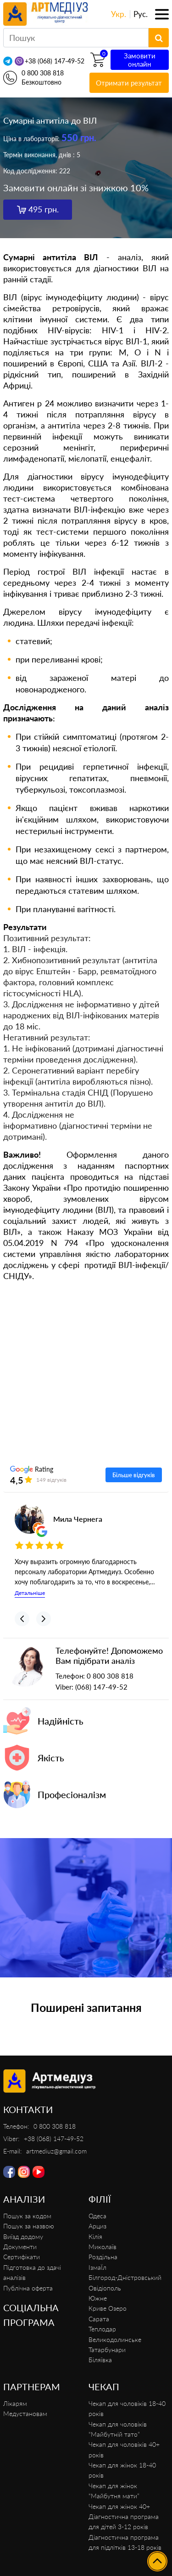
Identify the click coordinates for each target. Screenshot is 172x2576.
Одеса (97, 2216)
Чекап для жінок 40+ (119, 2506)
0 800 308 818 (43, 73)
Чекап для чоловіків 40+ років (124, 2449)
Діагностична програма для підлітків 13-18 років (125, 2542)
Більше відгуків (133, 1475)
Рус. (140, 14)
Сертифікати (21, 2257)
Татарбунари (107, 2349)
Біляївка (100, 2360)
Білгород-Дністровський (125, 2277)
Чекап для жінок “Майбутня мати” (114, 2491)
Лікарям (15, 2403)
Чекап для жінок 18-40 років (122, 2470)
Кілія (95, 2236)
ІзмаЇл (97, 2267)
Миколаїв (103, 2246)
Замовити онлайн (139, 59)
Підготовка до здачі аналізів (32, 2272)
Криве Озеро (108, 2308)
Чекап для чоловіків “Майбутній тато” (118, 2429)
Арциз (97, 2226)
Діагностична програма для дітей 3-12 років (124, 2521)
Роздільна (103, 2257)
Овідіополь (105, 2288)
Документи (20, 2246)
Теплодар (102, 2329)
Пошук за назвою (28, 2226)
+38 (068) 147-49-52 (54, 61)
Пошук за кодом (27, 2216)
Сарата (99, 2319)
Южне (98, 2298)
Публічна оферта (28, 2288)
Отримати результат (129, 83)
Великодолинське (115, 2339)
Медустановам (25, 2413)
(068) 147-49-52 (101, 1687)
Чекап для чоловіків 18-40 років (127, 2408)
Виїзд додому (23, 2236)
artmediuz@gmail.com (56, 2151)
